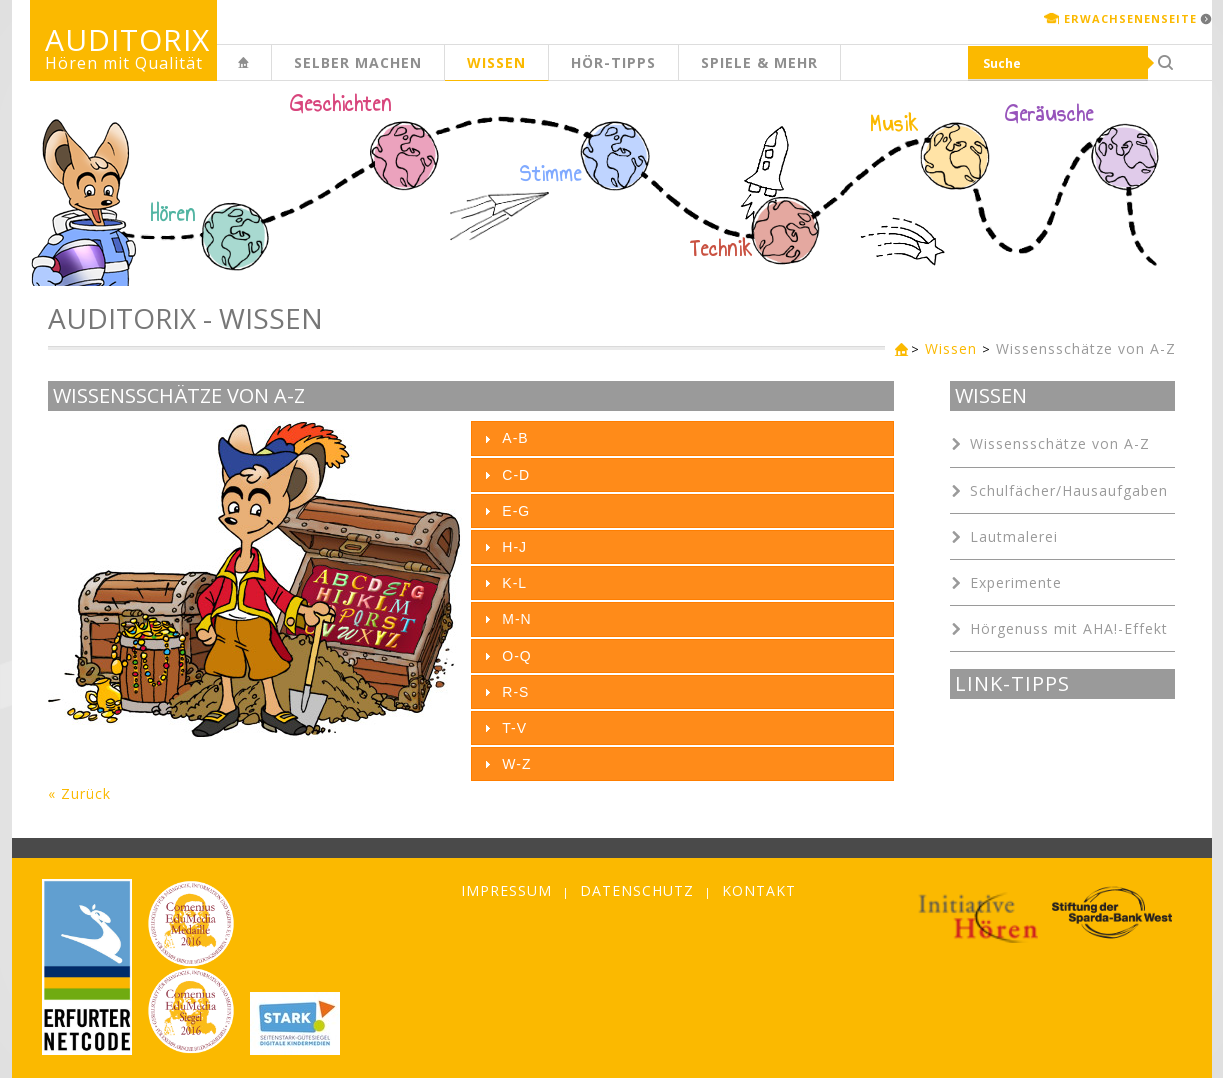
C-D (516, 475)
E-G (516, 511)
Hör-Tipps (613, 62)
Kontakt (759, 890)
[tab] (682, 438)
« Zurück (79, 793)
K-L (514, 583)
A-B (515, 438)
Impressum (506, 890)
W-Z (516, 764)
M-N (516, 619)
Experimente (1016, 582)
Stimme (551, 174)
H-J (514, 547)
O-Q (516, 656)
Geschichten (341, 106)
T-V (514, 728)
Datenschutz (637, 890)
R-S (515, 692)
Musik (894, 124)
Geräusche (1049, 114)
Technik (721, 249)
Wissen (496, 62)
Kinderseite (271, 73)
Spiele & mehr (759, 62)
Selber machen (358, 62)
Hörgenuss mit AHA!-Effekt (1069, 628)
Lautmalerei (1014, 536)
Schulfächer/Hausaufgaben (1069, 490)
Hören (173, 214)
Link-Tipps (1012, 684)
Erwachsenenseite (1130, 18)
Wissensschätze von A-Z (1086, 348)
